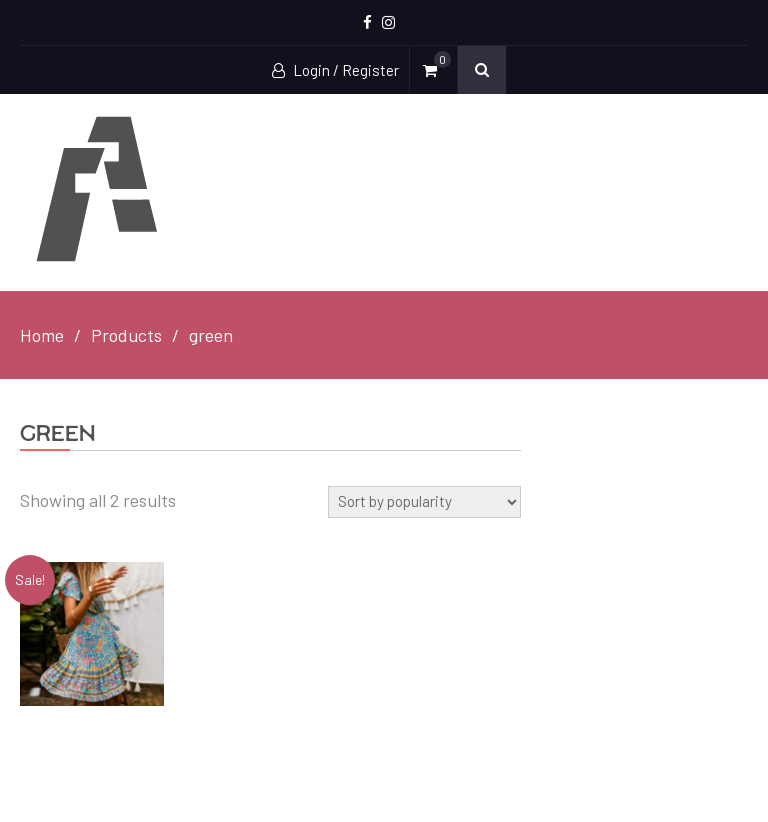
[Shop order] (424, 502)
